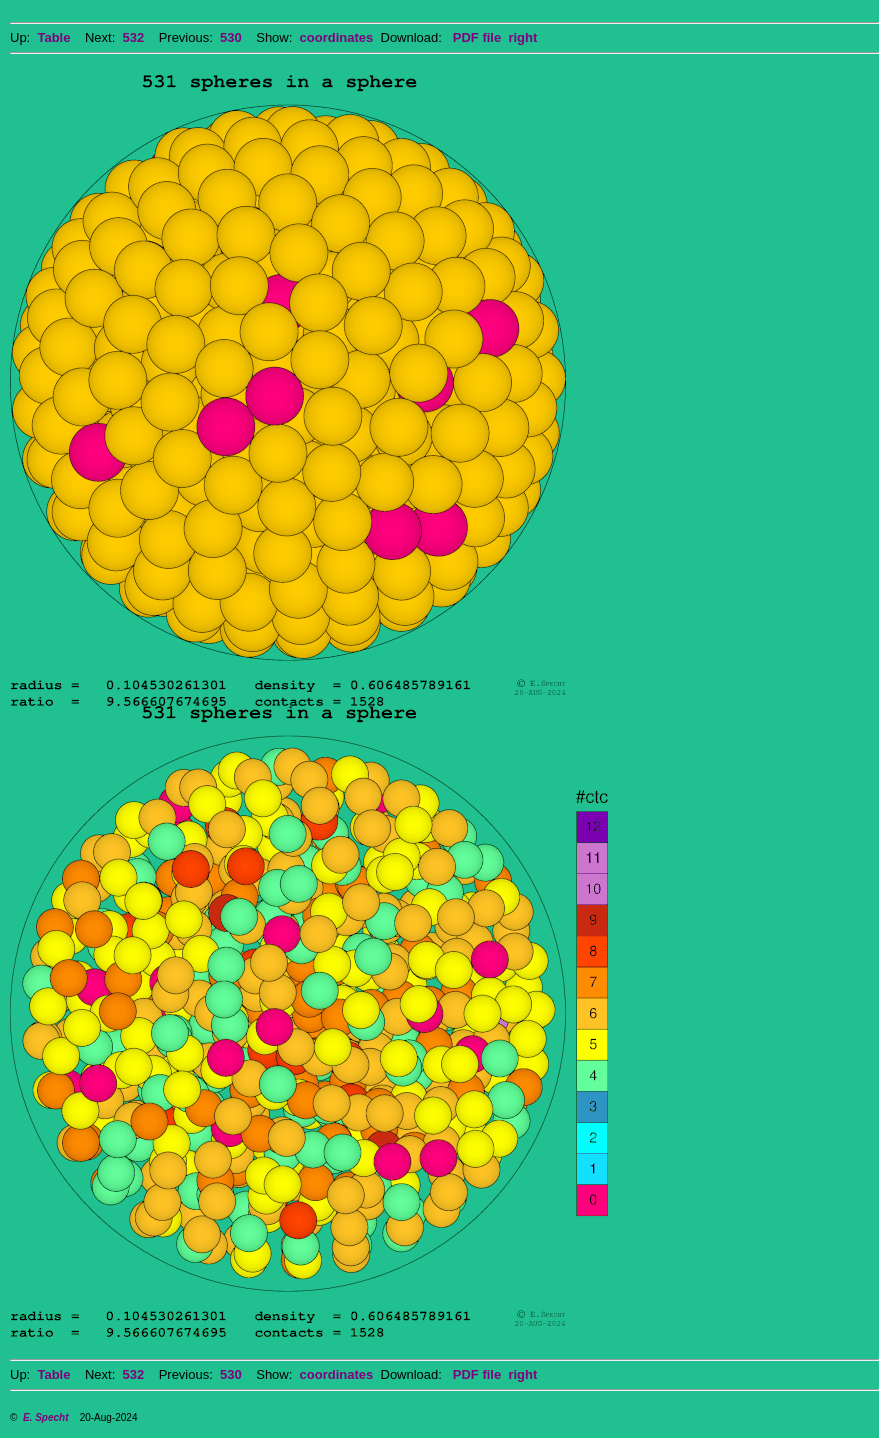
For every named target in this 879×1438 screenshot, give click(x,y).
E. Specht (46, 1417)
